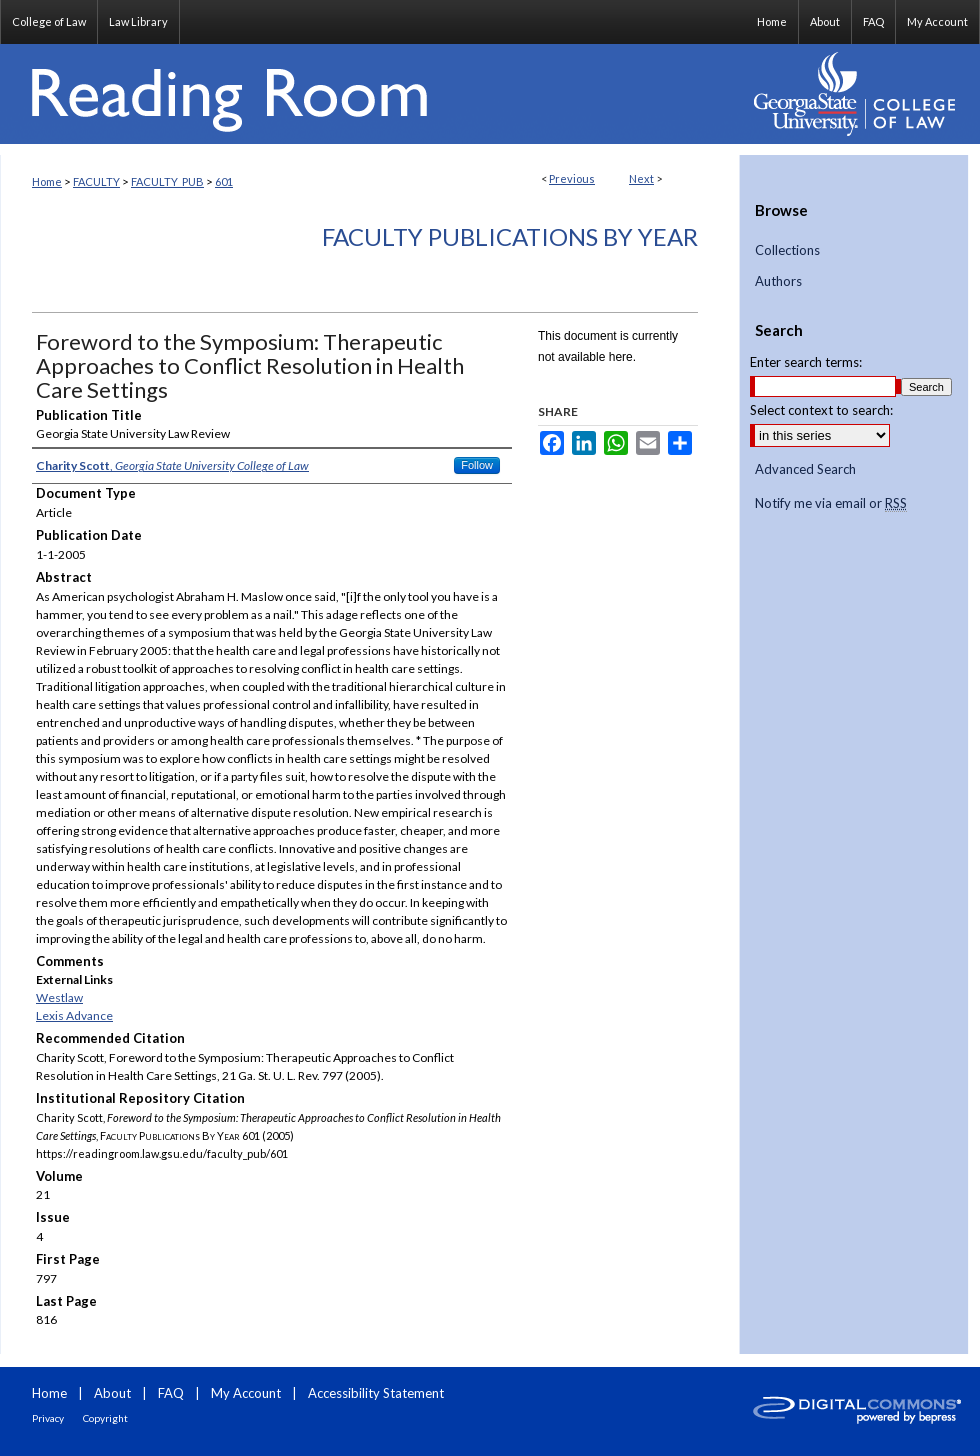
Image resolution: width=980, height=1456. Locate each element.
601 (224, 181)
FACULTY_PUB (167, 181)
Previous (572, 178)
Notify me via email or (831, 504)
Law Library (138, 21)
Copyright (105, 1418)
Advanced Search (805, 469)
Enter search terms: (806, 362)
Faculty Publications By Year (510, 236)
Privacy (48, 1418)
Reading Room (370, 94)
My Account (246, 1393)
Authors (778, 281)
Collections (787, 250)
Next (641, 178)
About (112, 1393)
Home (47, 181)
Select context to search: (821, 410)
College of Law (49, 21)
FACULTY (96, 181)
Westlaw (59, 997)
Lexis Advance (74, 1015)
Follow (477, 465)
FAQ (171, 1393)
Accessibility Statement (376, 1393)
